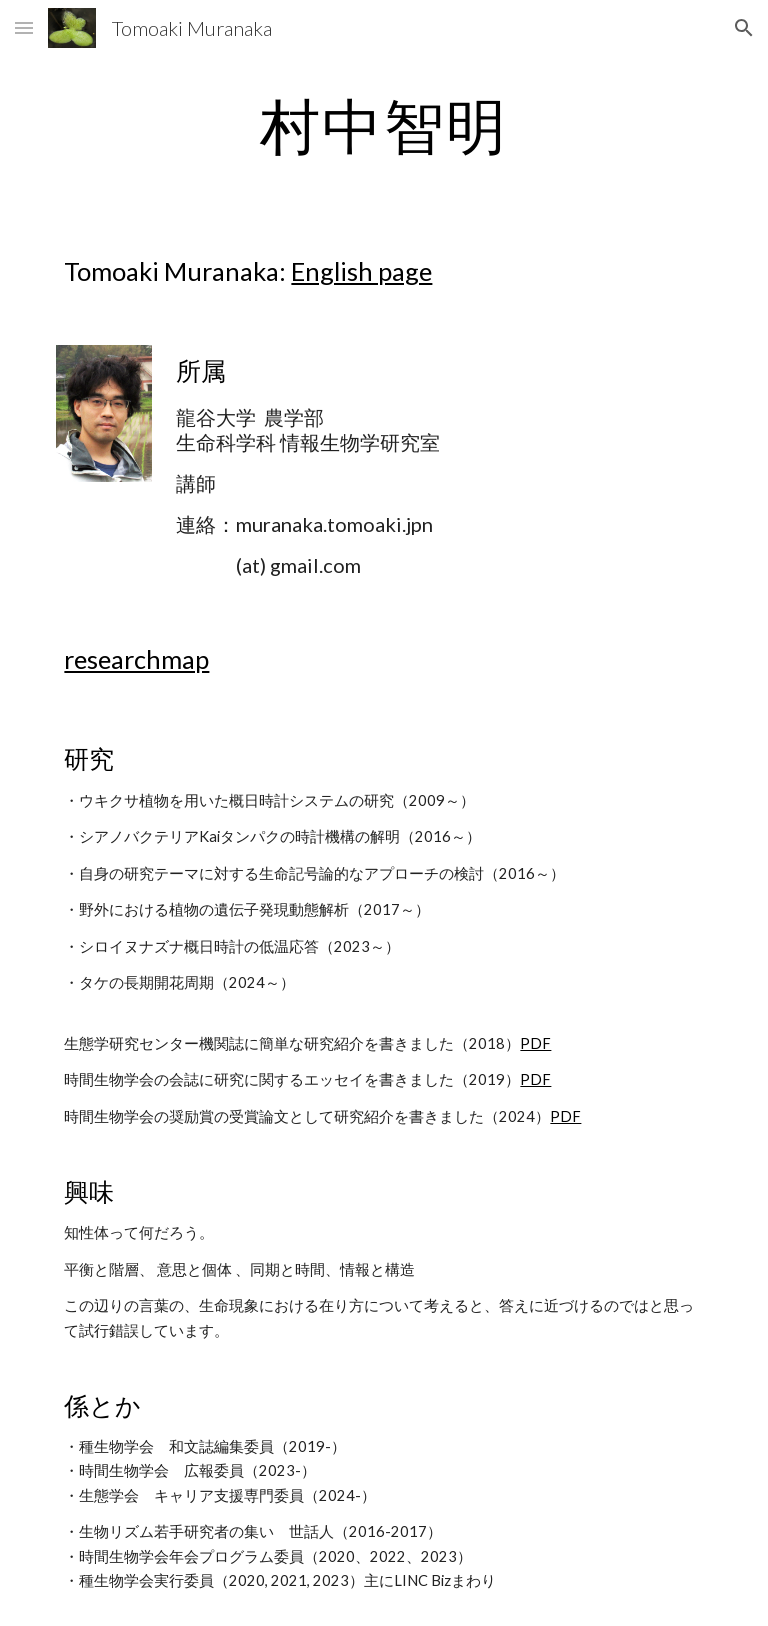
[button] (24, 27)
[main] (383, 125)
